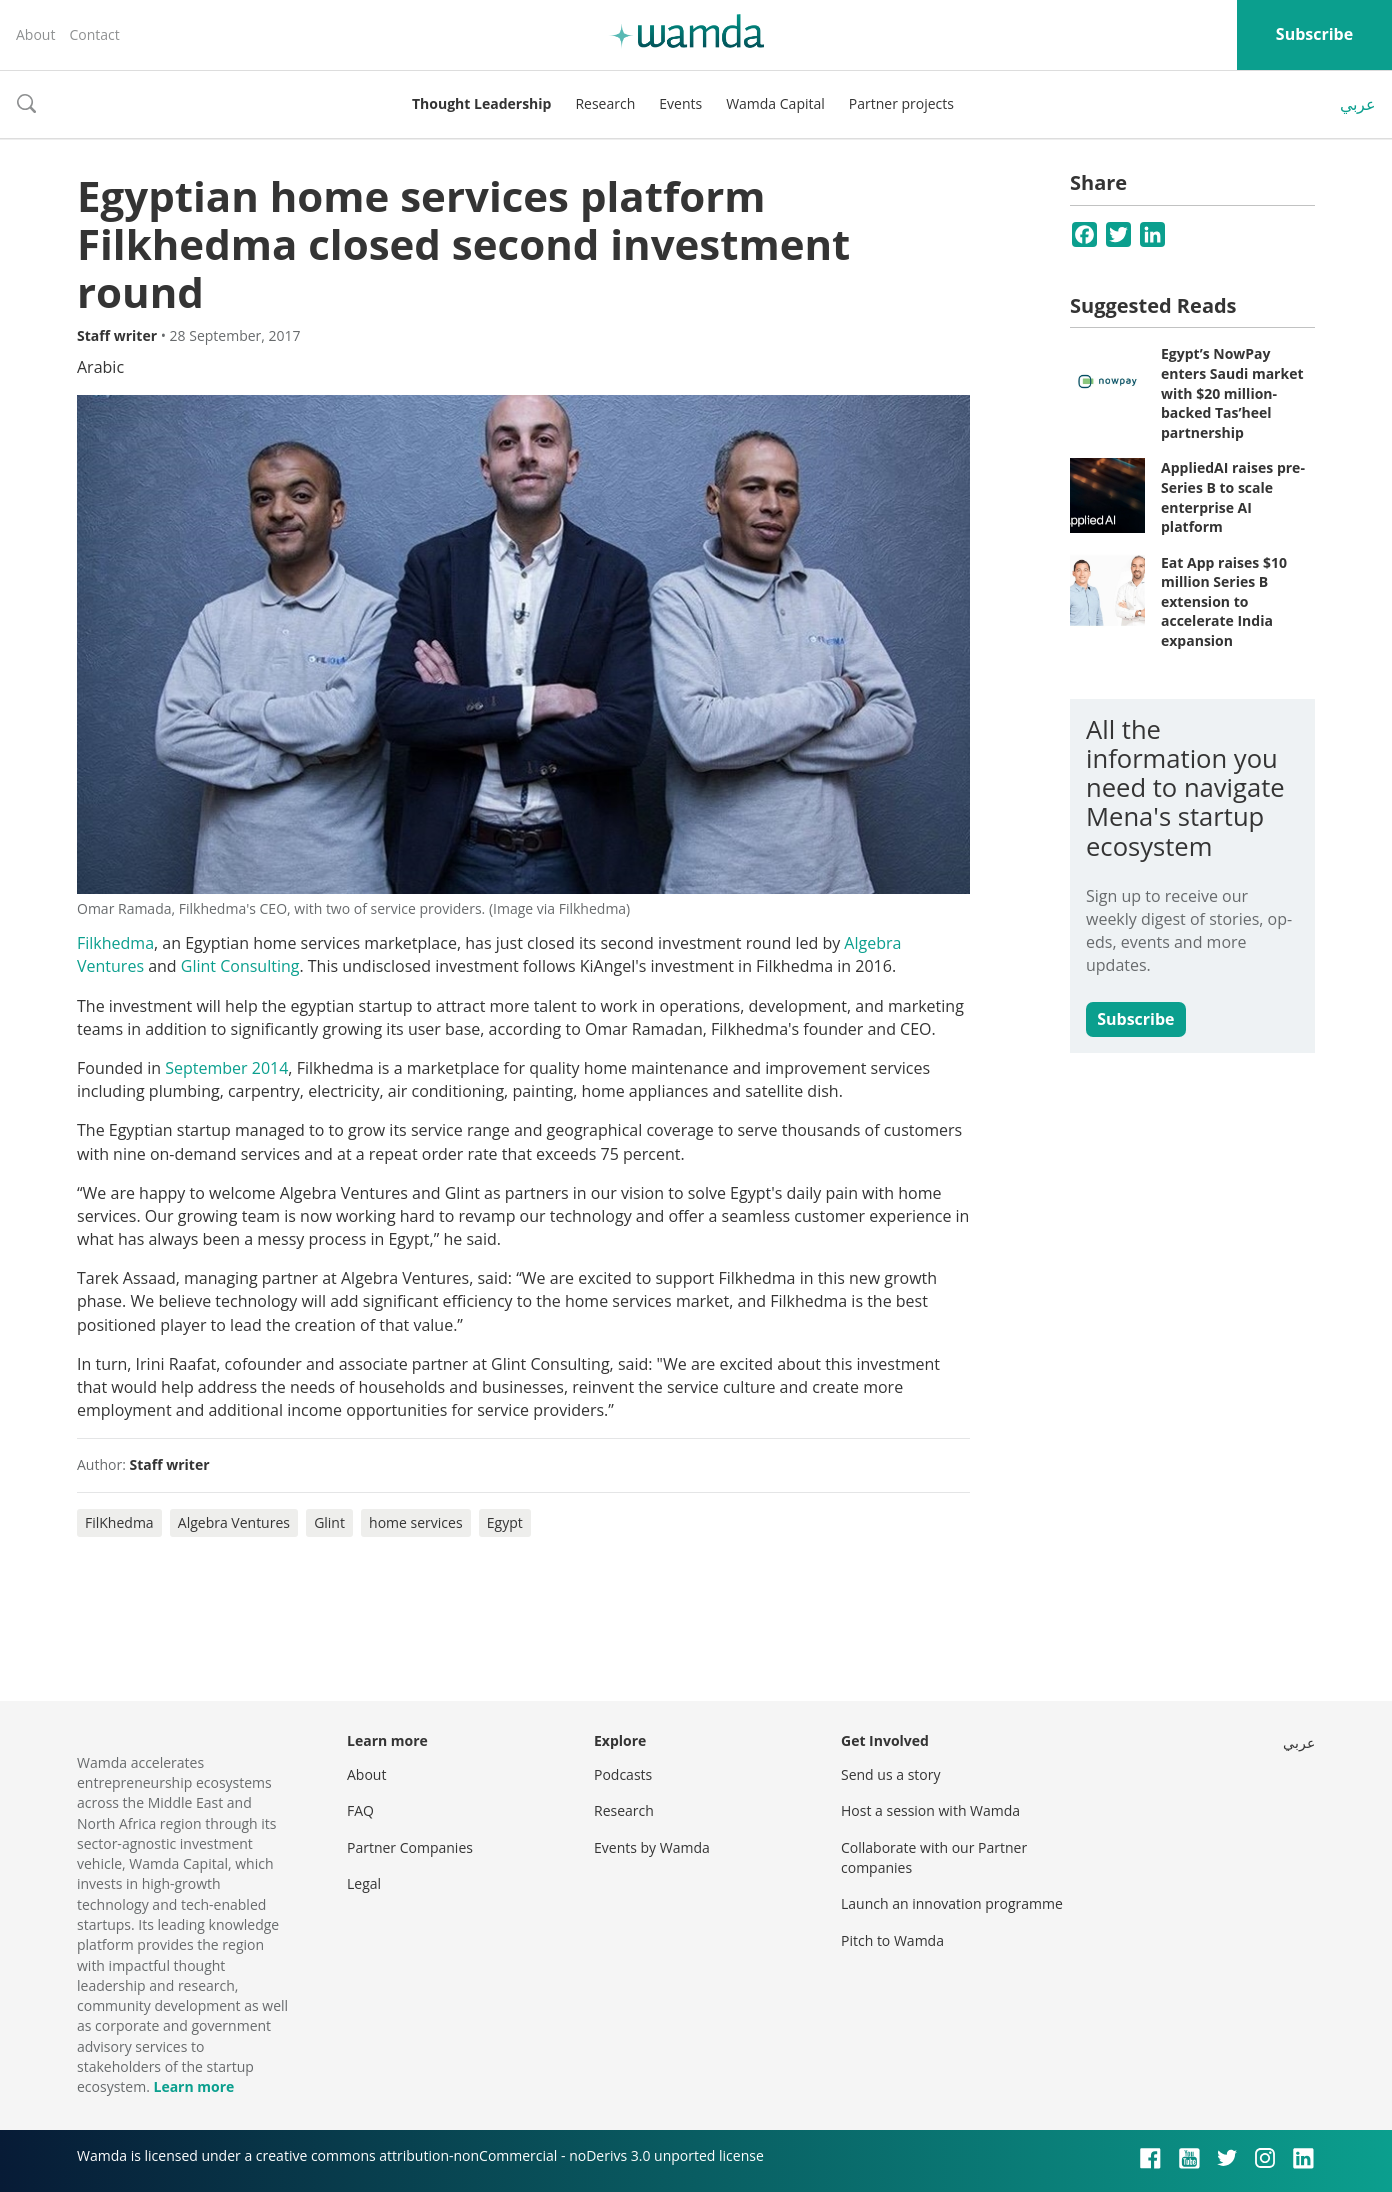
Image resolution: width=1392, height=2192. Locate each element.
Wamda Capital (775, 103)
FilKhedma (119, 1522)
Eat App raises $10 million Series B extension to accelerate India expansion (1224, 601)
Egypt (505, 1522)
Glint (329, 1522)
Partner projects (901, 103)
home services (416, 1522)
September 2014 (226, 1068)
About (35, 34)
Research (605, 103)
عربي (1358, 104)
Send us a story (890, 1774)
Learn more (193, 2086)
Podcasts (623, 1774)
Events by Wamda (652, 1847)
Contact (94, 34)
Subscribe (1314, 34)
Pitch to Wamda (892, 1940)
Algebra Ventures (234, 1522)
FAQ (360, 1810)
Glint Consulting (240, 966)
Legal (364, 1883)
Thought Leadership (481, 103)
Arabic (100, 367)
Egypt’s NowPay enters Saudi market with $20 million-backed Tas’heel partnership (1232, 392)
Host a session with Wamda (930, 1810)
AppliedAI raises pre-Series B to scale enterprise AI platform (1233, 497)
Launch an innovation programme (952, 1903)
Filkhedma (115, 943)
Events (680, 103)
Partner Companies (410, 1847)
